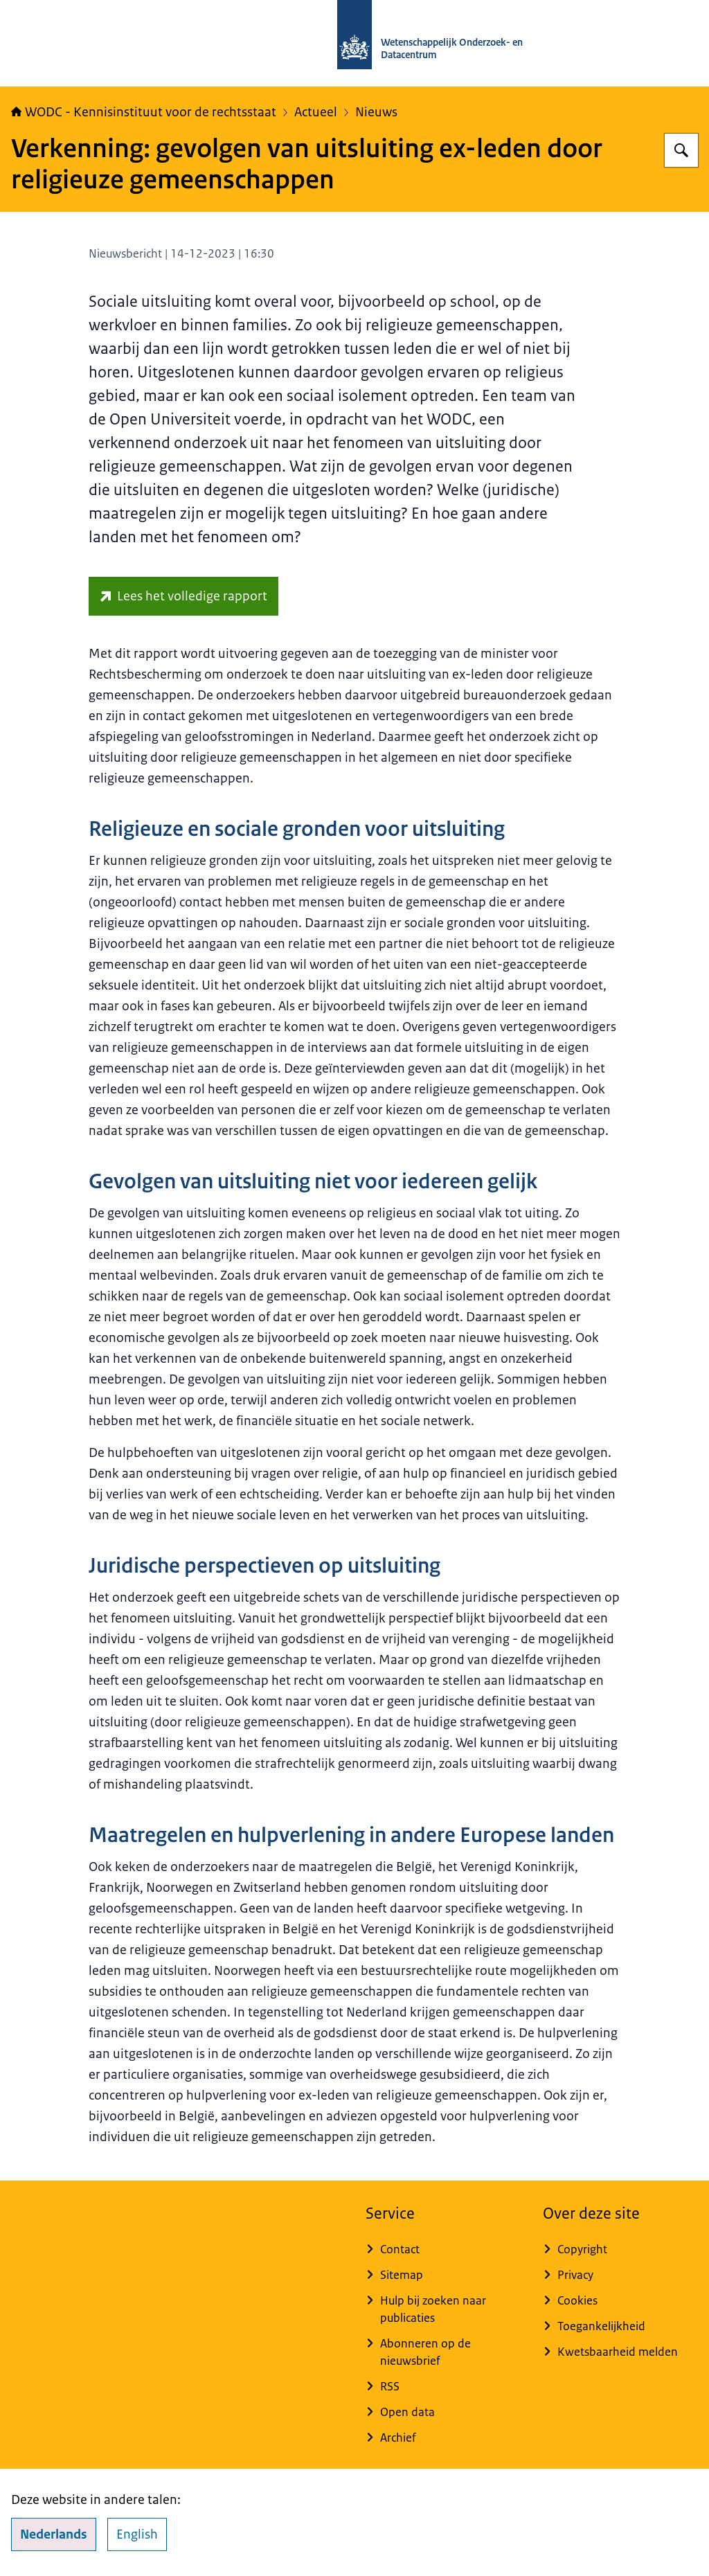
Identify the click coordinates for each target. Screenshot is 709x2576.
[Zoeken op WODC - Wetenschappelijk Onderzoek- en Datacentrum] (681, 150)
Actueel (315, 112)
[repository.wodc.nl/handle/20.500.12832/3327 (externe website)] (183, 596)
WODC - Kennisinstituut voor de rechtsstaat (143, 112)
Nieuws (376, 112)
